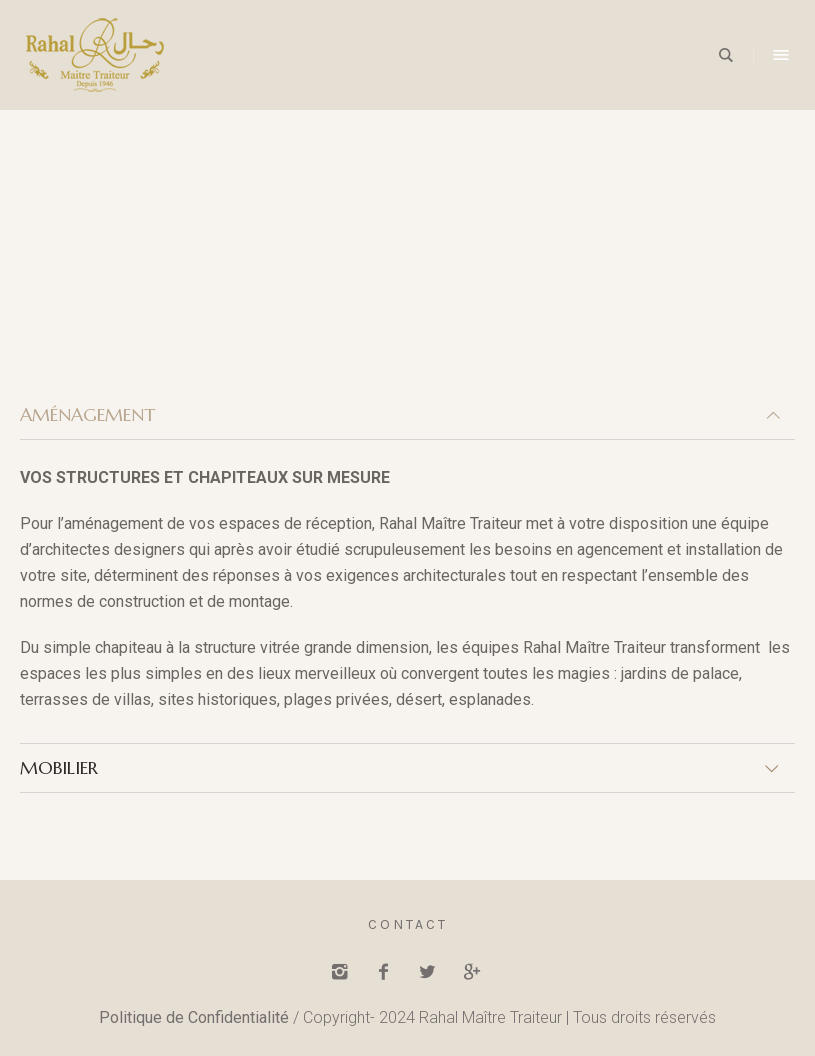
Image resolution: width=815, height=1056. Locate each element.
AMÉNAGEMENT (87, 414)
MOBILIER (59, 767)
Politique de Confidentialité (194, 1017)
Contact (408, 924)
